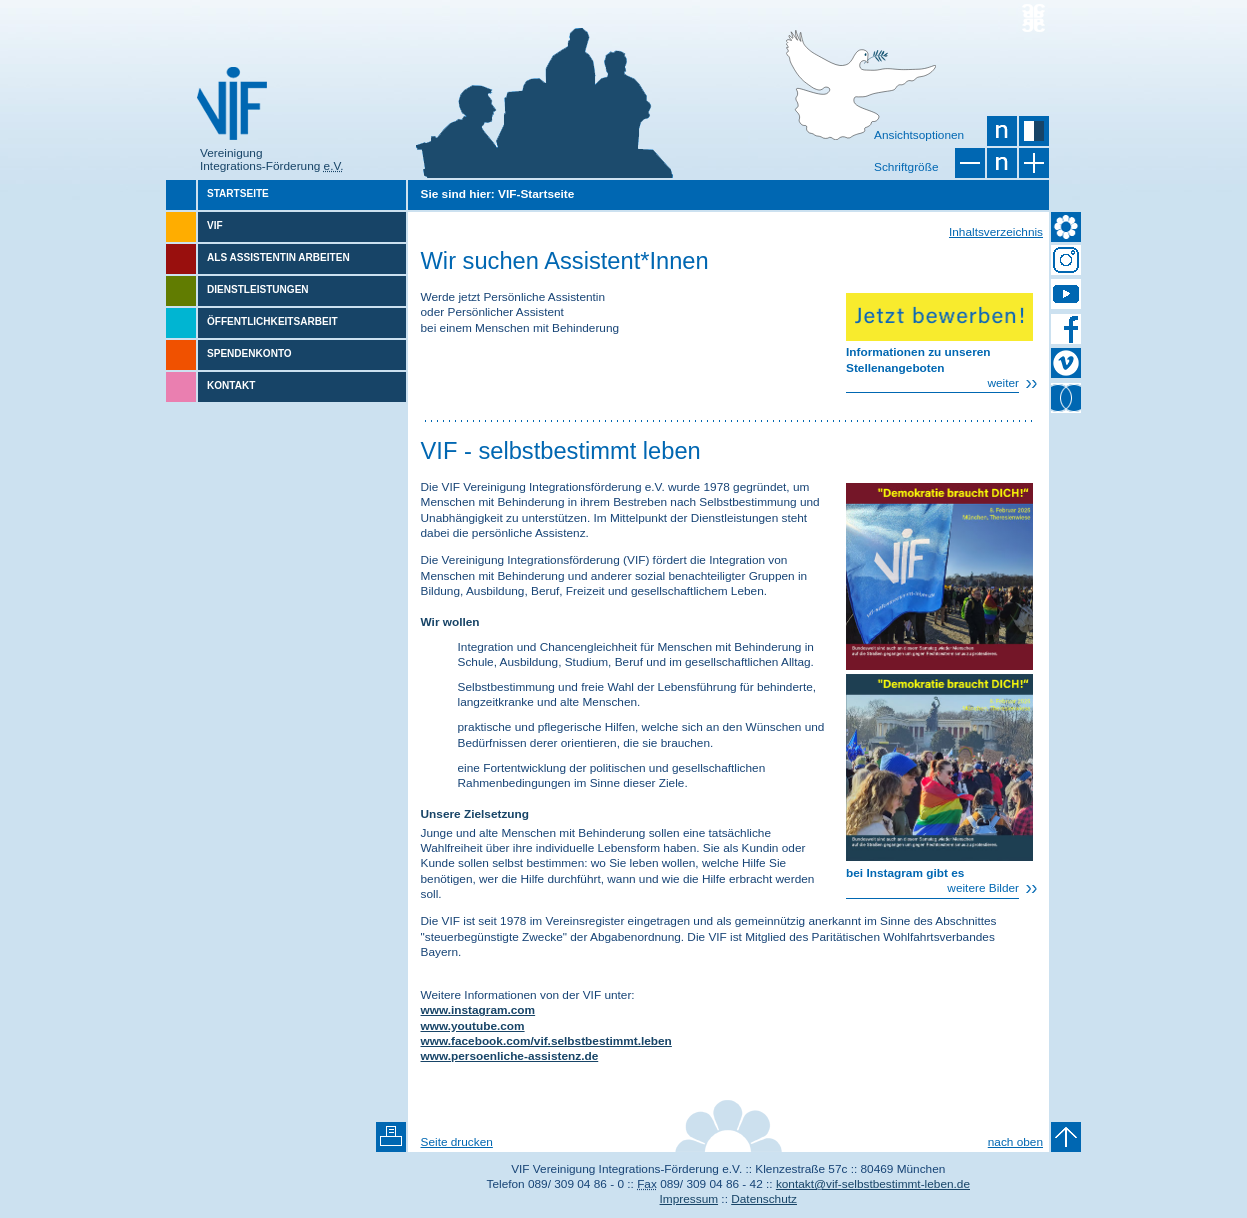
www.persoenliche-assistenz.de (510, 1056)
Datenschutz (764, 1199)
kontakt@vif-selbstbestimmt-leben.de (873, 1184)
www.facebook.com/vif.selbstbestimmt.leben (546, 1041)
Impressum (689, 1199)
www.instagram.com (478, 1010)
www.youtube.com (473, 1026)
